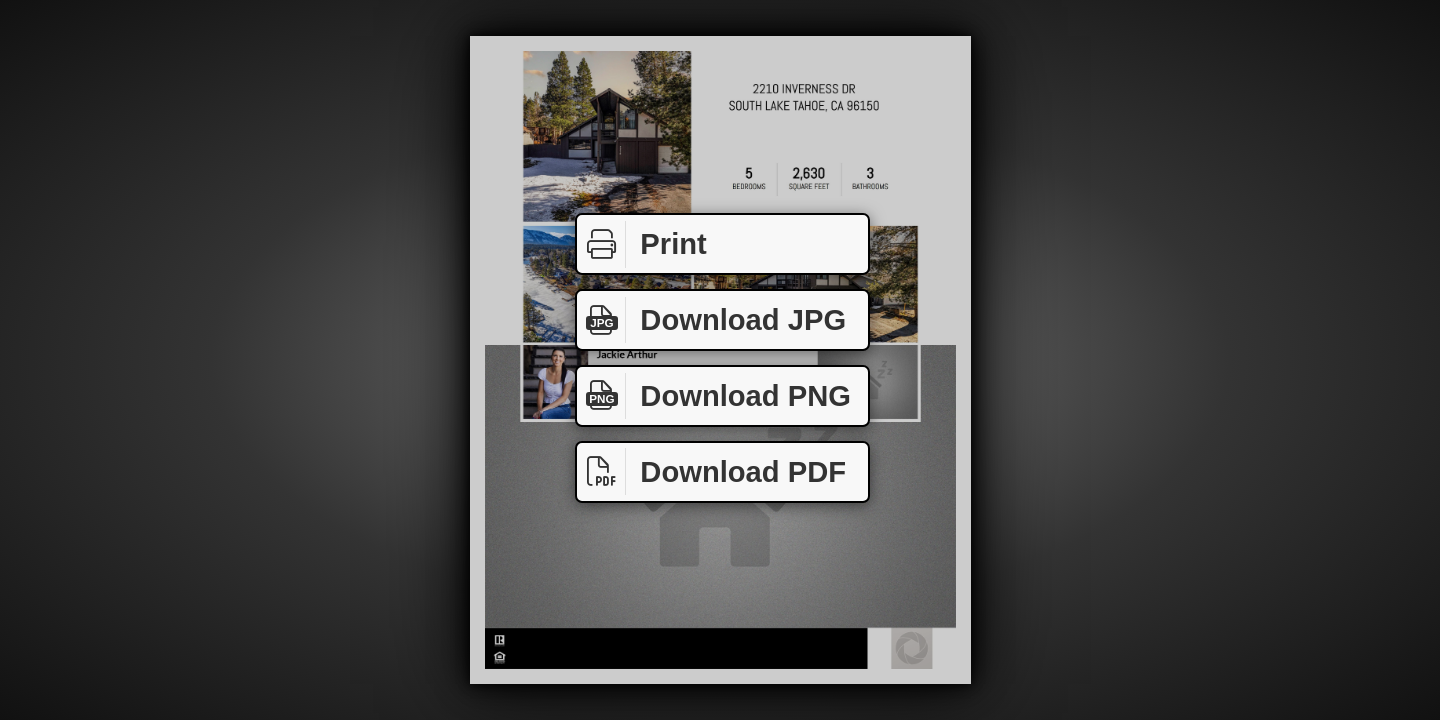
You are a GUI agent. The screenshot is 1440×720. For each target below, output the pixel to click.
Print (642, 244)
